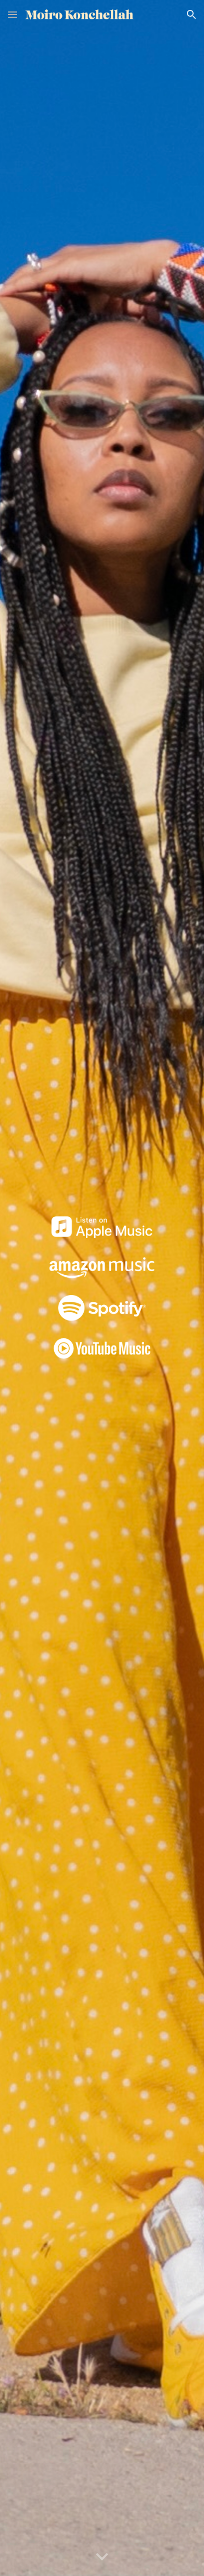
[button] (12, 14)
